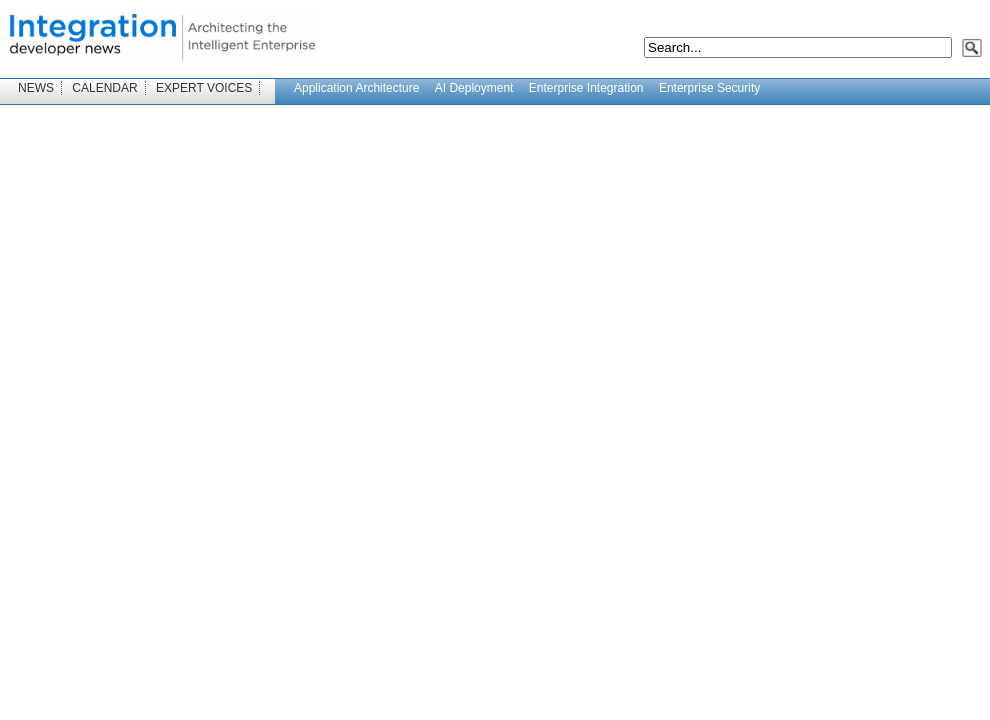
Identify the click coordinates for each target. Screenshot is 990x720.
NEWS (36, 88)
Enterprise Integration (586, 88)
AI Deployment (474, 88)
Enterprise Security (709, 88)
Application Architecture (356, 88)
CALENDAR (104, 88)
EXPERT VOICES (204, 88)
